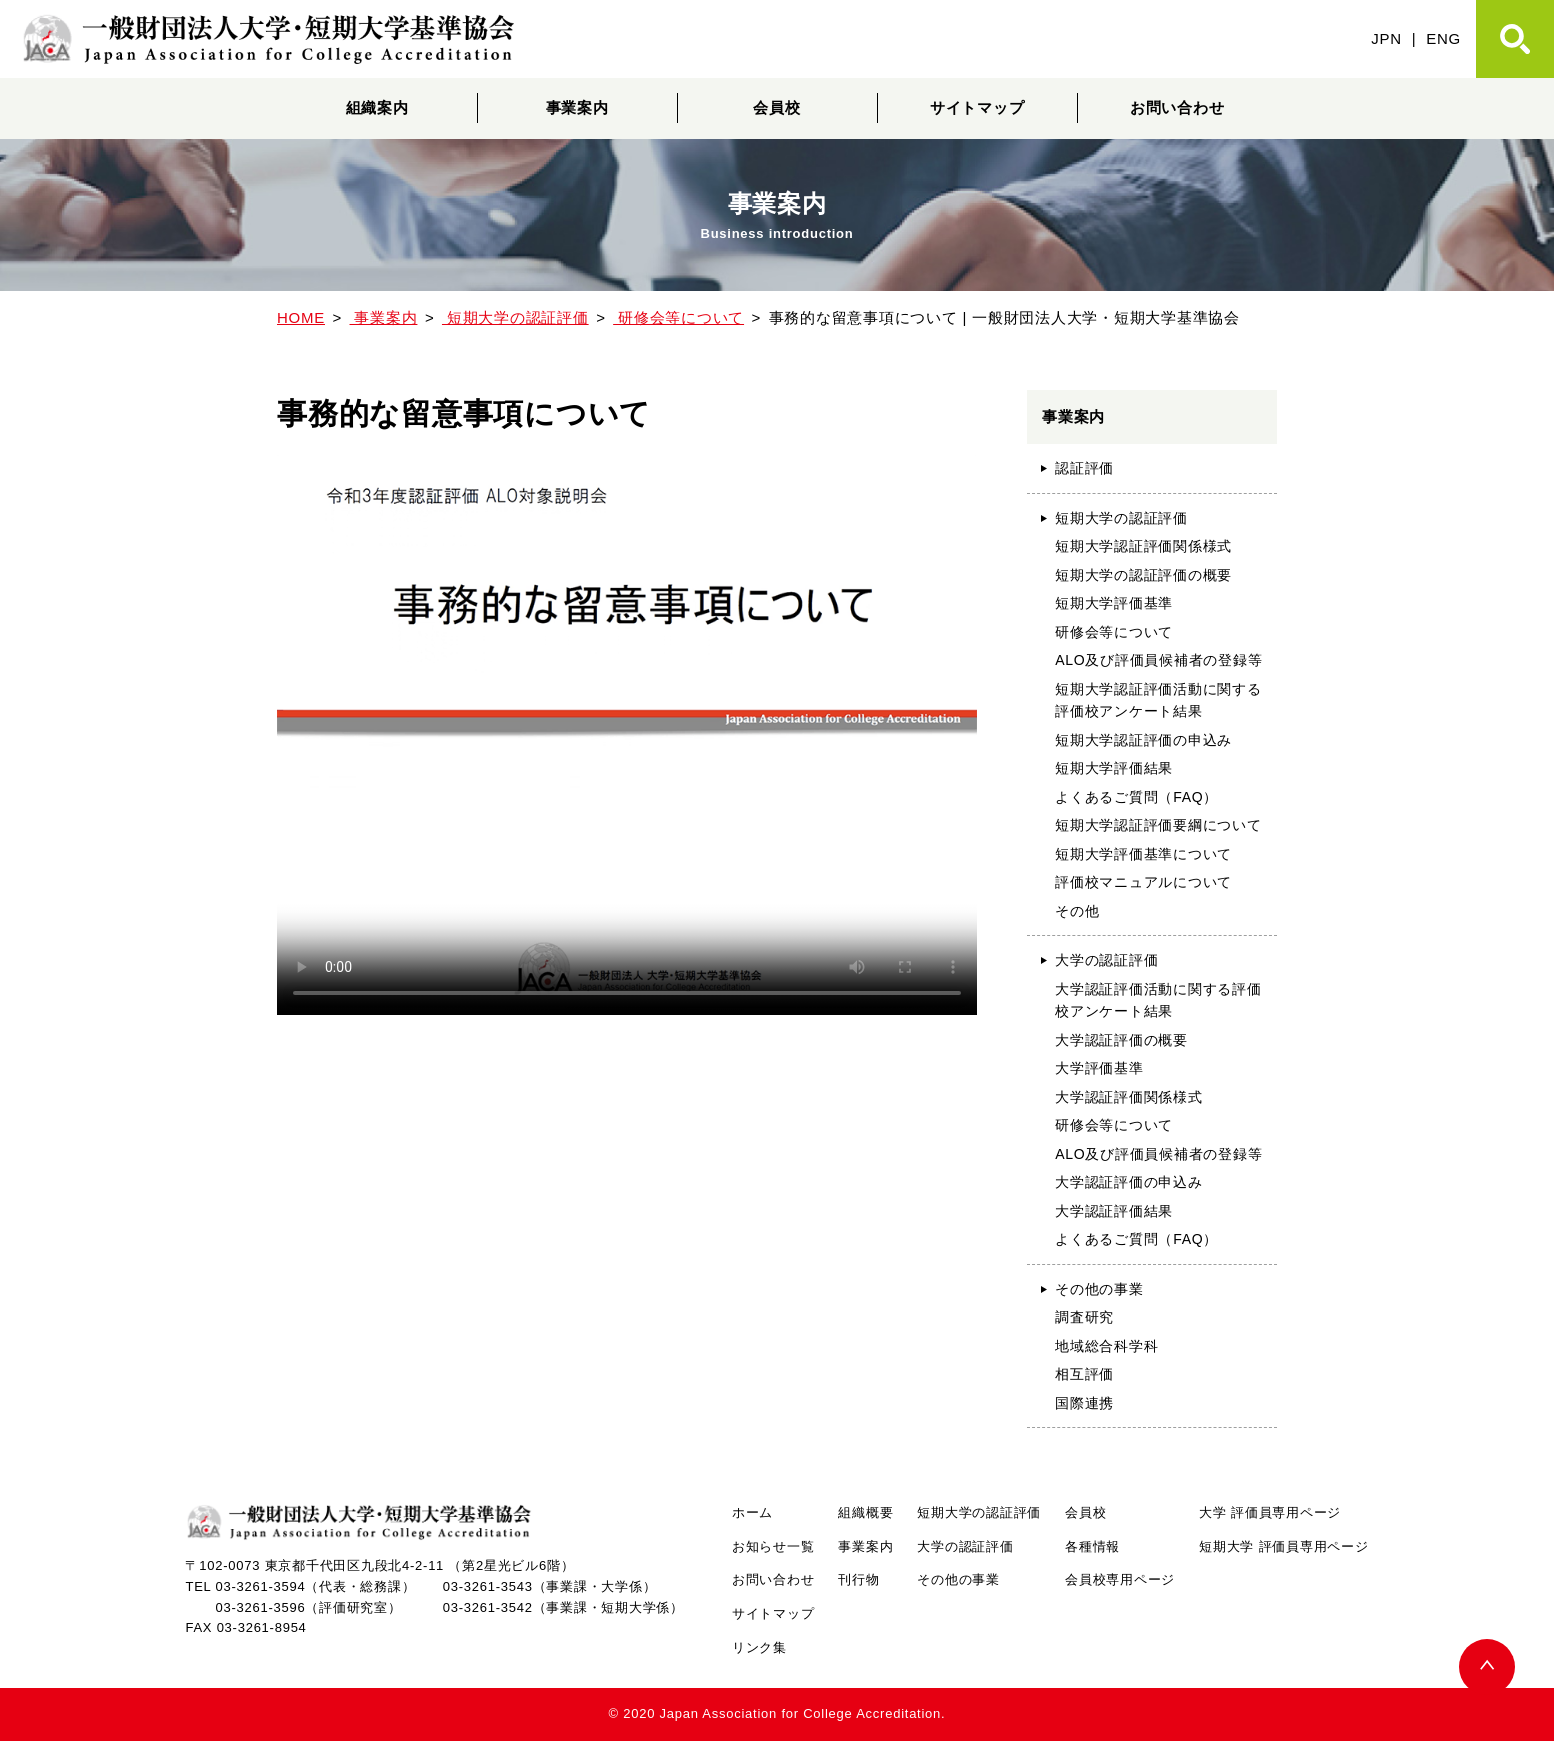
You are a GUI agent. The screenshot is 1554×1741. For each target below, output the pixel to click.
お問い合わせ (1177, 107)
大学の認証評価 (1106, 960)
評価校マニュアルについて (1143, 882)
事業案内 (577, 107)
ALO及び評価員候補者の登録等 (1158, 660)
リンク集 (759, 1647)
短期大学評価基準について (1143, 854)
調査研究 (1084, 1317)
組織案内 (377, 107)
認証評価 (1084, 468)
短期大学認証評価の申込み (1143, 740)
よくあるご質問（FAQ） (1136, 797)
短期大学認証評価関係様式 (1143, 546)
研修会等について (1114, 632)
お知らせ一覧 (773, 1546)
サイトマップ (977, 107)
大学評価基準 (1099, 1068)
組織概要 (865, 1512)
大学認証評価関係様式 (1129, 1097)
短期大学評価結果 (1114, 768)
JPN (1386, 38)
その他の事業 (1099, 1289)
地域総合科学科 (1106, 1346)
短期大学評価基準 (1114, 603)
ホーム (752, 1512)
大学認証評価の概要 (1121, 1040)
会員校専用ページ (1120, 1579)
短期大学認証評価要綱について (1158, 825)
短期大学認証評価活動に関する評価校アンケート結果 (1158, 700)
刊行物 (858, 1579)
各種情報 (1092, 1546)
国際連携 (1084, 1403)
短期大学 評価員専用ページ (1283, 1546)
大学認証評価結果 (1114, 1211)
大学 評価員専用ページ (1270, 1512)
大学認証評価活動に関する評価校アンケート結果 (1158, 1000)
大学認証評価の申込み (1129, 1182)
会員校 (776, 107)
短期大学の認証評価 (1121, 518)
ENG (1443, 38)
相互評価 (1084, 1374)
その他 (1077, 911)
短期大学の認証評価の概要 (1143, 575)
